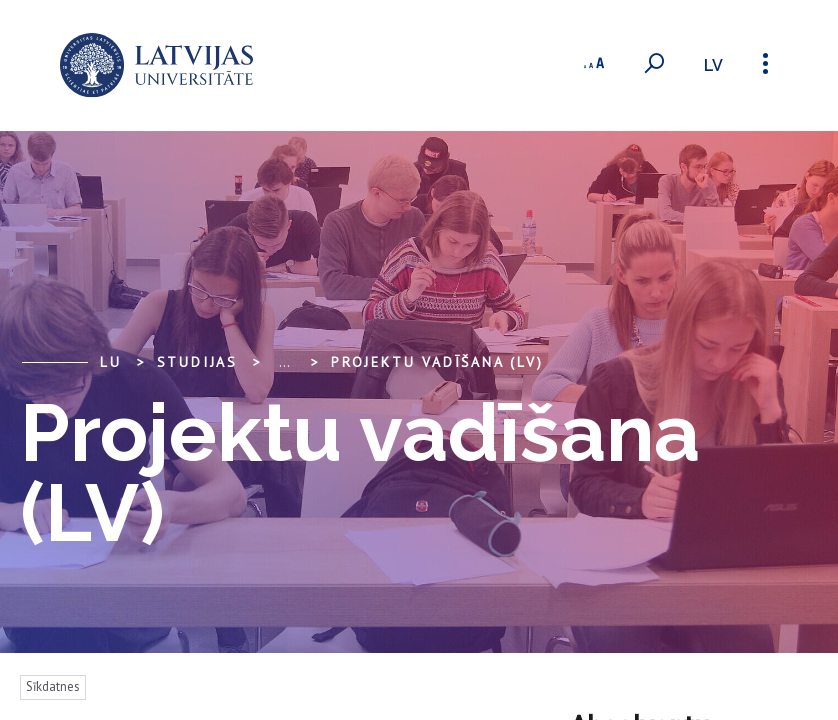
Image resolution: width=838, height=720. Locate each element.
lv (713, 65)
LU (111, 362)
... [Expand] (284, 362)
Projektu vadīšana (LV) (437, 362)
